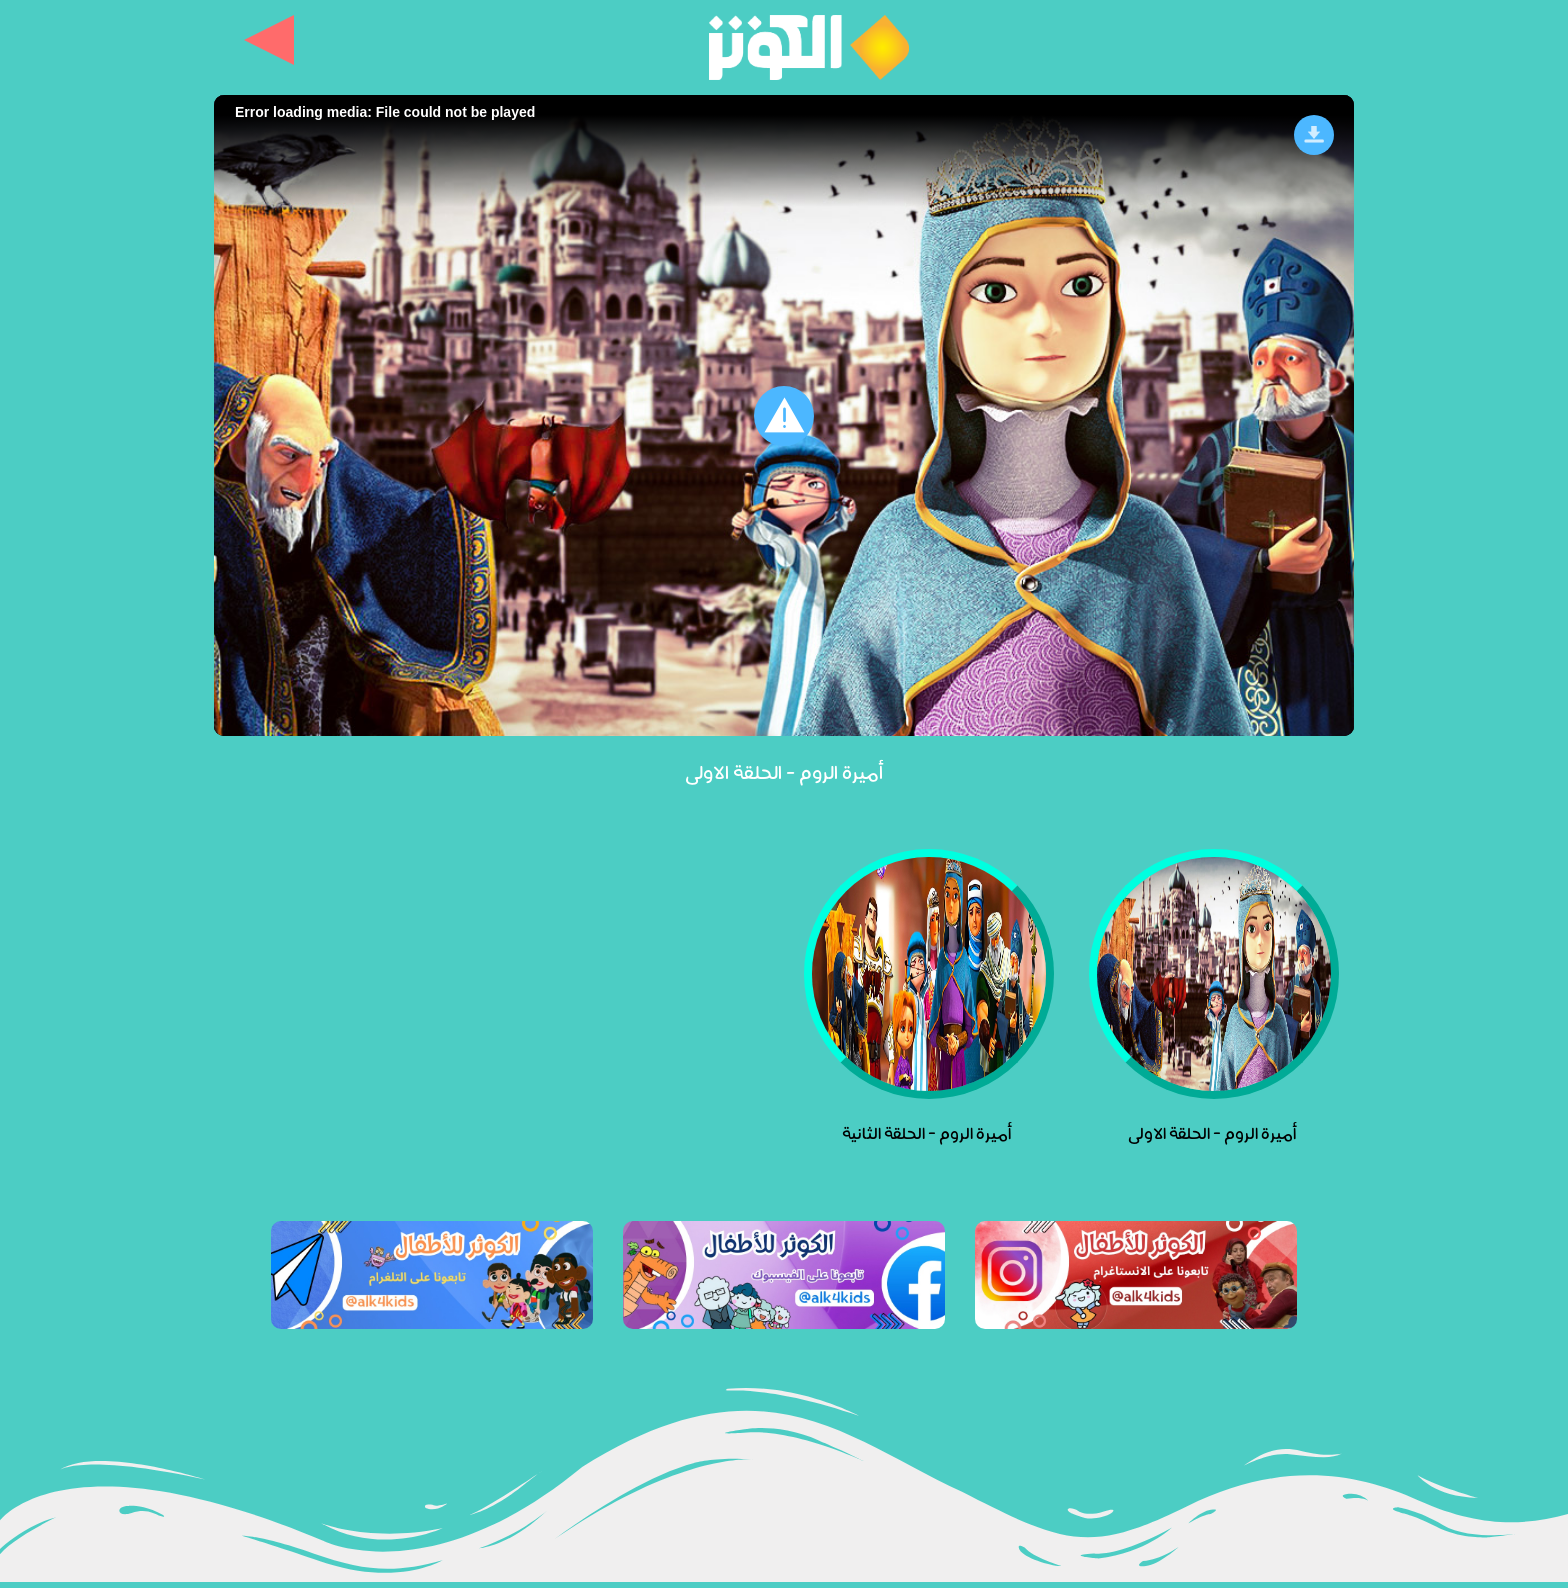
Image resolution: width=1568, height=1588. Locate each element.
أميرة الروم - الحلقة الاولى (784, 770)
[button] (784, 416)
